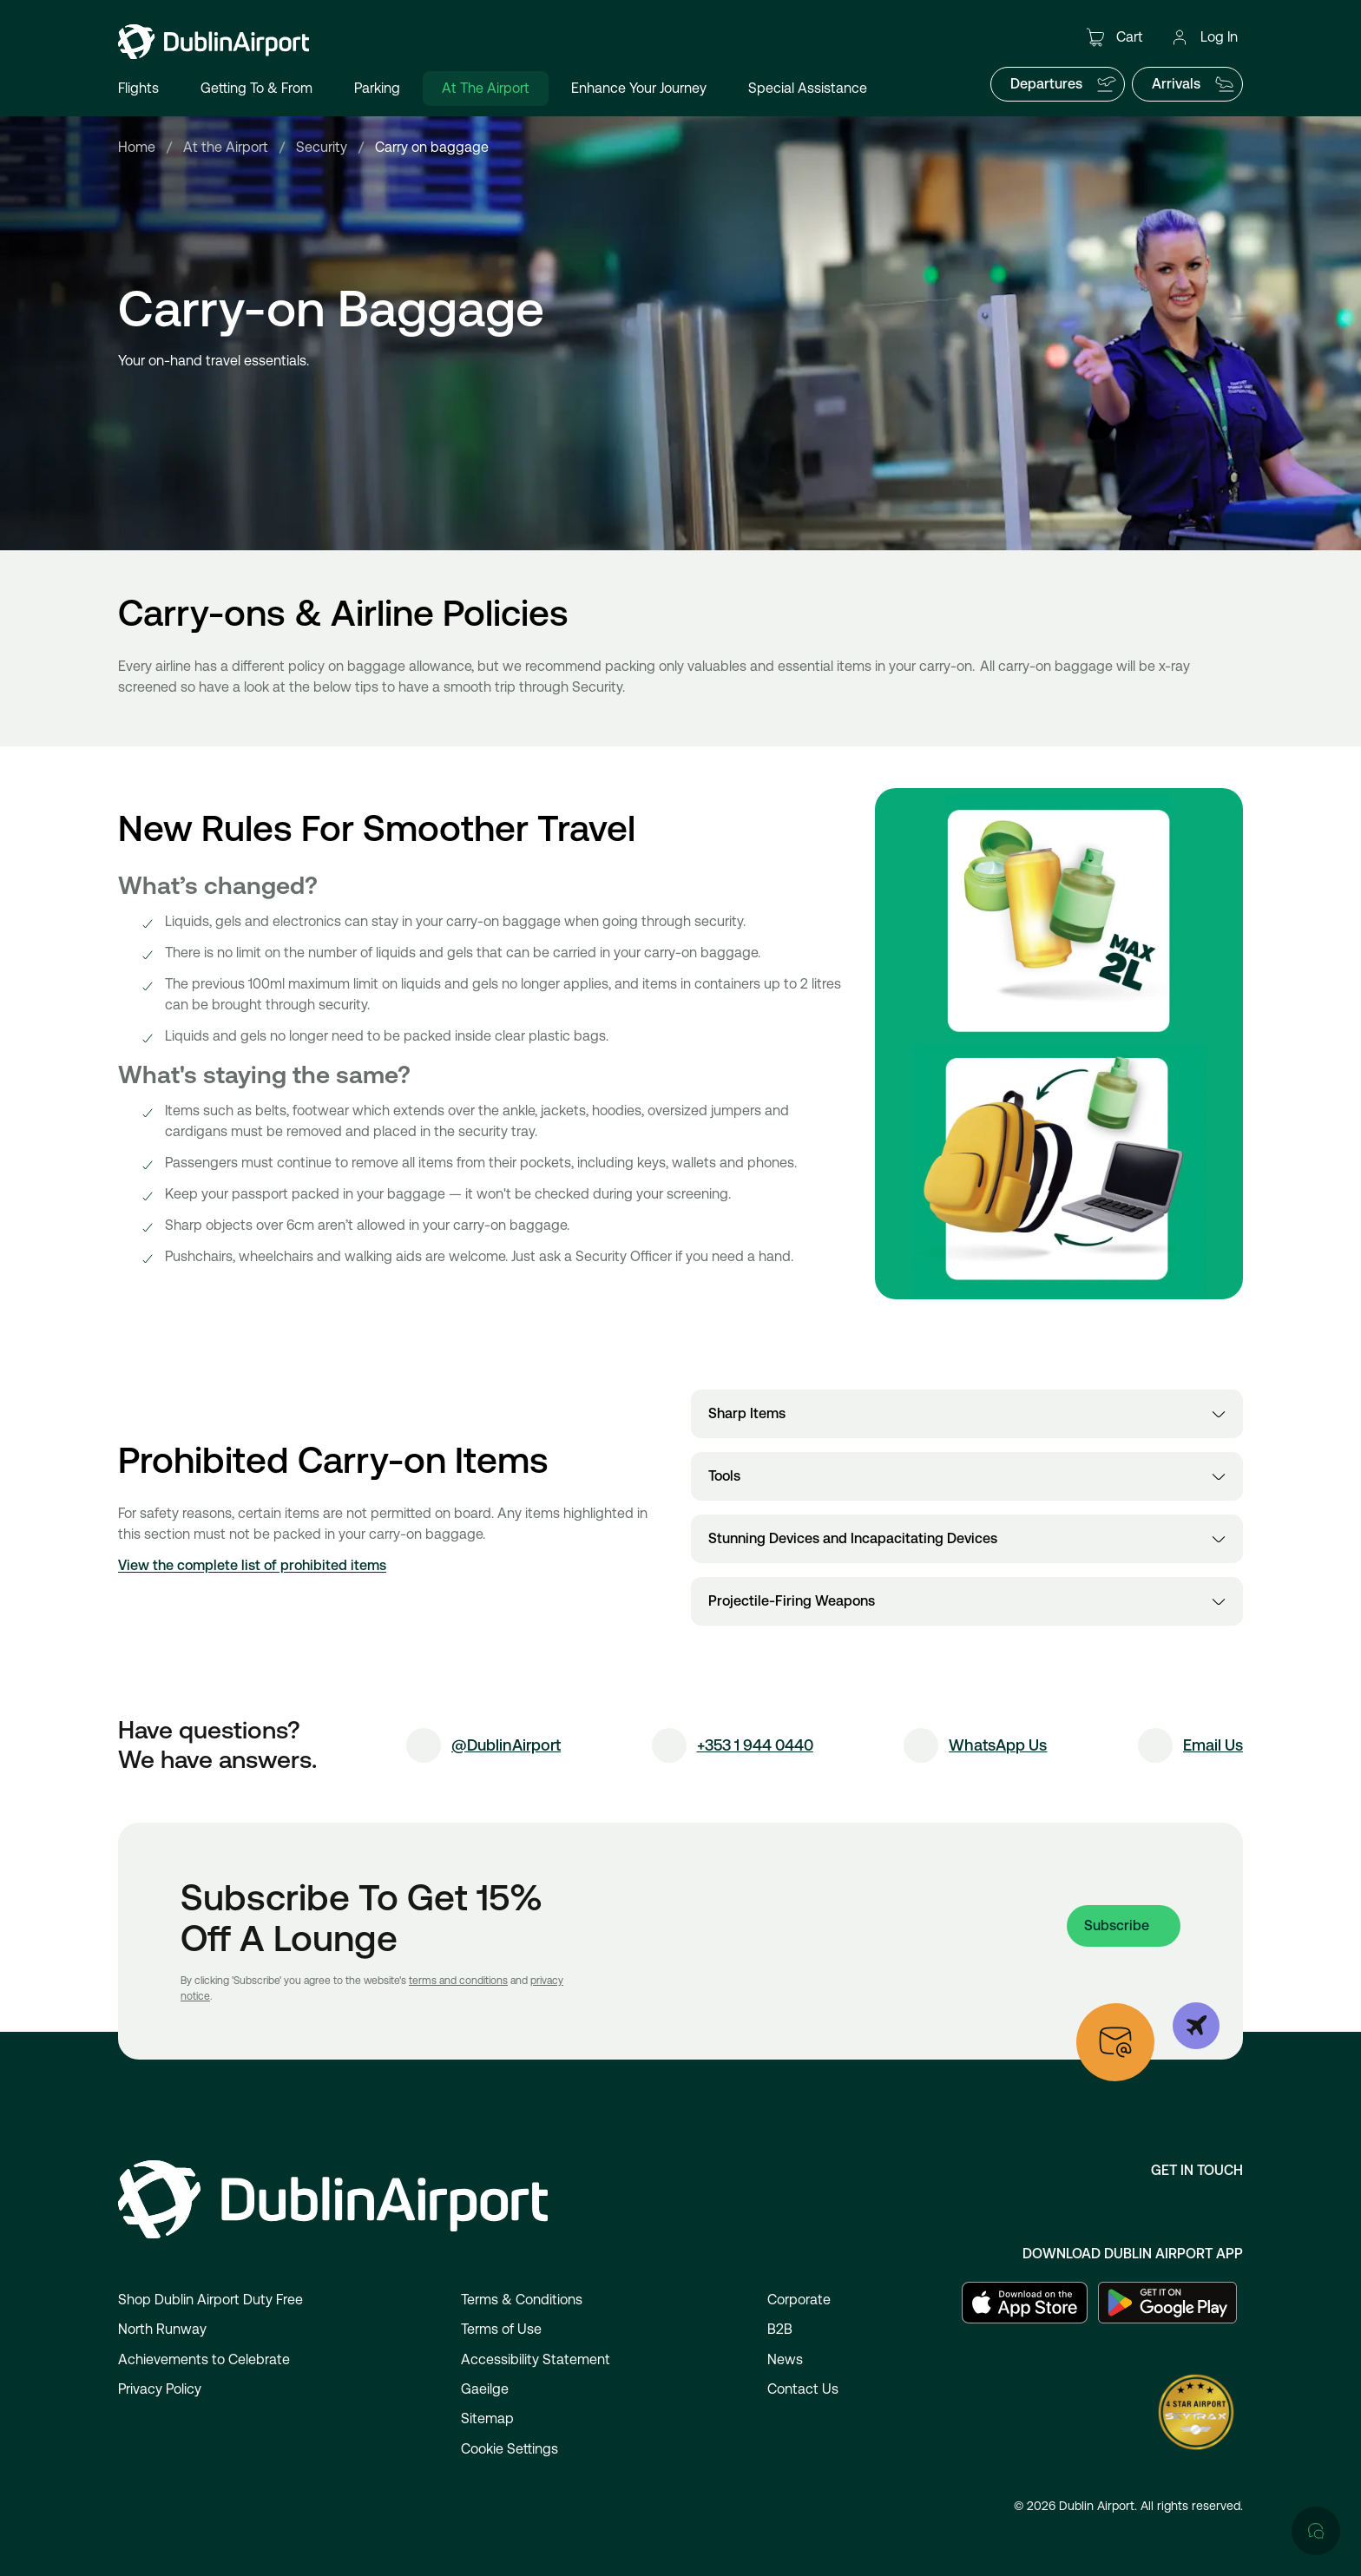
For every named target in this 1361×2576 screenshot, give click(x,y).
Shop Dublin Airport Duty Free (210, 2299)
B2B (779, 2329)
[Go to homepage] (213, 41)
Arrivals (1193, 84)
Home (136, 147)
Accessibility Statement (535, 2359)
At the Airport (225, 147)
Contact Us (802, 2389)
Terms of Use (501, 2329)
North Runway (162, 2329)
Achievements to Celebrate (204, 2359)
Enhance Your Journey (639, 88)
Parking (377, 88)
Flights (138, 88)
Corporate (799, 2299)
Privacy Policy (159, 2389)
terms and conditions (458, 1981)
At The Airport (485, 88)
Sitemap (487, 2418)
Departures (1063, 84)
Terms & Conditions (521, 2299)
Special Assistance (807, 88)
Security (321, 147)
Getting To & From (256, 88)
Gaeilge (485, 2389)
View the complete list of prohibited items (252, 1565)
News (785, 2359)
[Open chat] (1316, 1824)
